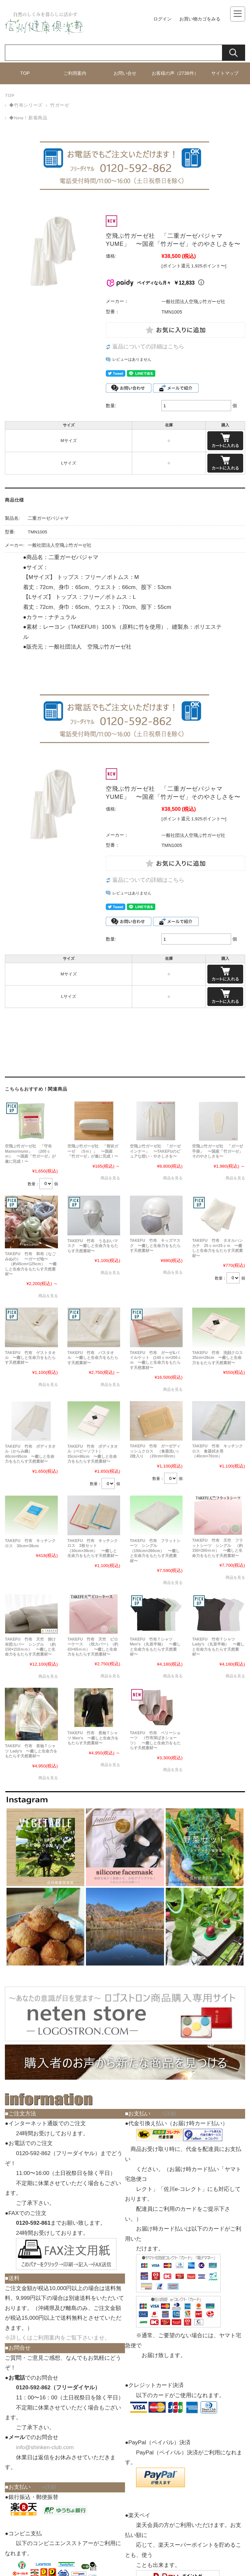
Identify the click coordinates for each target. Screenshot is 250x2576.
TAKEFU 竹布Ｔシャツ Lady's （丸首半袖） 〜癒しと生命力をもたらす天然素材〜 (218, 1647)
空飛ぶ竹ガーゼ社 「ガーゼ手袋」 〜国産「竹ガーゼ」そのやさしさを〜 (217, 1151)
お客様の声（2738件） (175, 73)
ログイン (162, 19)
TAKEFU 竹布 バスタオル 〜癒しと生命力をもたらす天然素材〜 (92, 1357)
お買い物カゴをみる (199, 19)
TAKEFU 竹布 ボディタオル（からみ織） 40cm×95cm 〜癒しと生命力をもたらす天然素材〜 (30, 1454)
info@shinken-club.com (45, 2447)
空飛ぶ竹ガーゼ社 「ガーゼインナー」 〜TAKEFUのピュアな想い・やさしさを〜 (155, 1151)
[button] (45, 1847)
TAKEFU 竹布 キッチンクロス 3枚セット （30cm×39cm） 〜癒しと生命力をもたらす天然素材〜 (92, 1548)
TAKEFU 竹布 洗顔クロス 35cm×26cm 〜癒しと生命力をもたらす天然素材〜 (219, 1357)
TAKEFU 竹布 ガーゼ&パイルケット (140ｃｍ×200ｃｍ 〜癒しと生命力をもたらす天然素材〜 (156, 1360)
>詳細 (49, 2487)
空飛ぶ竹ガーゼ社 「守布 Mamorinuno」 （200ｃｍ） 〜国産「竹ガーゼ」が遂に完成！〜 (30, 1153)
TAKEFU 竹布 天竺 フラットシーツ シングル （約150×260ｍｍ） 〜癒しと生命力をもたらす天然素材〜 (217, 1548)
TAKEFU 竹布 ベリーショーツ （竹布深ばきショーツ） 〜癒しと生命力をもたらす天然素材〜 (155, 1740)
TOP (25, 73)
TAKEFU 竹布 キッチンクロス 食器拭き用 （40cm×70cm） (217, 1451)
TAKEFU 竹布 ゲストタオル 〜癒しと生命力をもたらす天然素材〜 (30, 1357)
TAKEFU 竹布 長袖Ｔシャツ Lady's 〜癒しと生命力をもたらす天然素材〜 (31, 1751)
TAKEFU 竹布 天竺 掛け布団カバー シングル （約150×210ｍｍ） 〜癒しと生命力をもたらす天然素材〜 (30, 1647)
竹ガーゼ (59, 105)
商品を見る (110, 1178)
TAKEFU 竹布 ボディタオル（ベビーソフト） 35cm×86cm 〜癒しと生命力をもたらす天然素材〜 (92, 1454)
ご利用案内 (74, 73)
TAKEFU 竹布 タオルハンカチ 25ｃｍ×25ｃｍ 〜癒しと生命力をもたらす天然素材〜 (217, 1248)
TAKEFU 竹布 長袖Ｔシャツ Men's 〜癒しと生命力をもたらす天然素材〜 (92, 1738)
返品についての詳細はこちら (148, 346)
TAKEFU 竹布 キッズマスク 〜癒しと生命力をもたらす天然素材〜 (155, 1245)
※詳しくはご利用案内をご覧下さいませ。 (57, 2338)
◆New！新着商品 (28, 117)
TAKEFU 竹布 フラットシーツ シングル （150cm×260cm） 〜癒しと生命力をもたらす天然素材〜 (155, 1550)
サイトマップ (225, 73)
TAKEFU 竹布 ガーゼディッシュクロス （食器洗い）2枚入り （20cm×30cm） (155, 1451)
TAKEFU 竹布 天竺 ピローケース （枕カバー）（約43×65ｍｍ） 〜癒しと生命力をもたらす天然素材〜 (92, 1647)
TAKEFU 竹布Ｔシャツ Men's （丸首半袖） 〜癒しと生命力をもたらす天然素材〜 (155, 1647)
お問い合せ (125, 73)
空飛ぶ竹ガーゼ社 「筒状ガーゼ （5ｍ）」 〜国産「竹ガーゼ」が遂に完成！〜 (92, 1151)
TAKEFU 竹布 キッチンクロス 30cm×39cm (30, 1543)
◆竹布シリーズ (26, 105)
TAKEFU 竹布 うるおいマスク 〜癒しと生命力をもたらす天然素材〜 (92, 1246)
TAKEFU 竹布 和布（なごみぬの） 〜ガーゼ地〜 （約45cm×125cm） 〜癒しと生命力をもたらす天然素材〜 (30, 1264)
